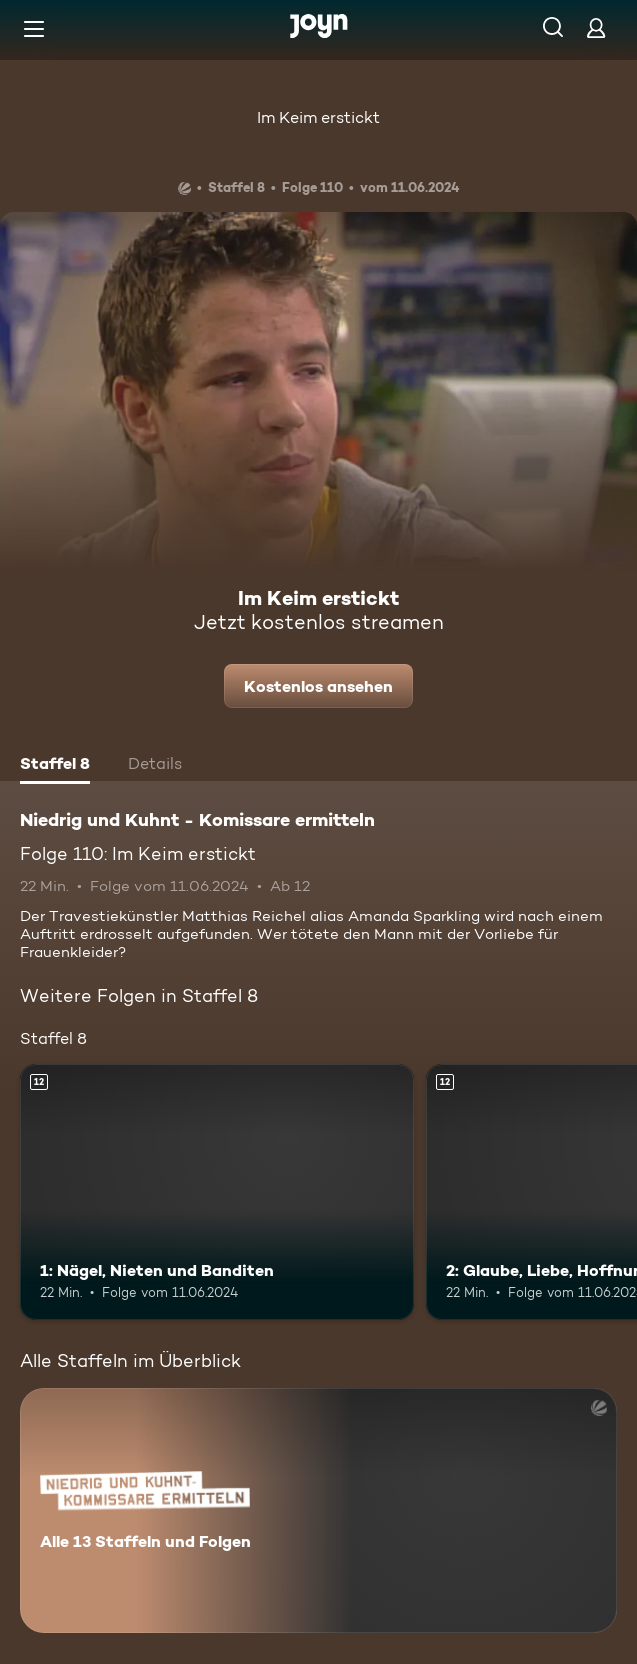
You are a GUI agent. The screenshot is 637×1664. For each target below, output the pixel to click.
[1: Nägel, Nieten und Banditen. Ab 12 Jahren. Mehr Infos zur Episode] (217, 1192)
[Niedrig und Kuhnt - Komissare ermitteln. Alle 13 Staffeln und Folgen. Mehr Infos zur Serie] (318, 1510)
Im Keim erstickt (318, 117)
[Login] (596, 27)
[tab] (55, 766)
